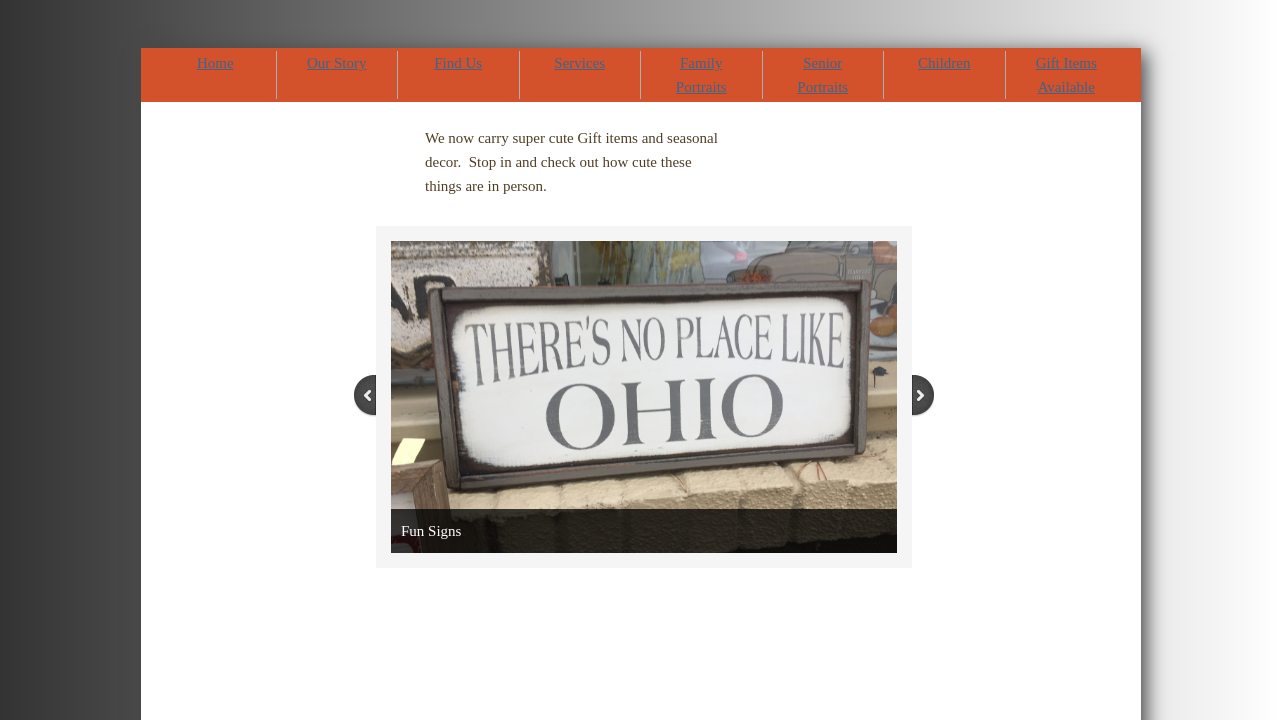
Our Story (337, 63)
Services (579, 63)
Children (944, 63)
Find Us (458, 63)
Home (215, 63)
